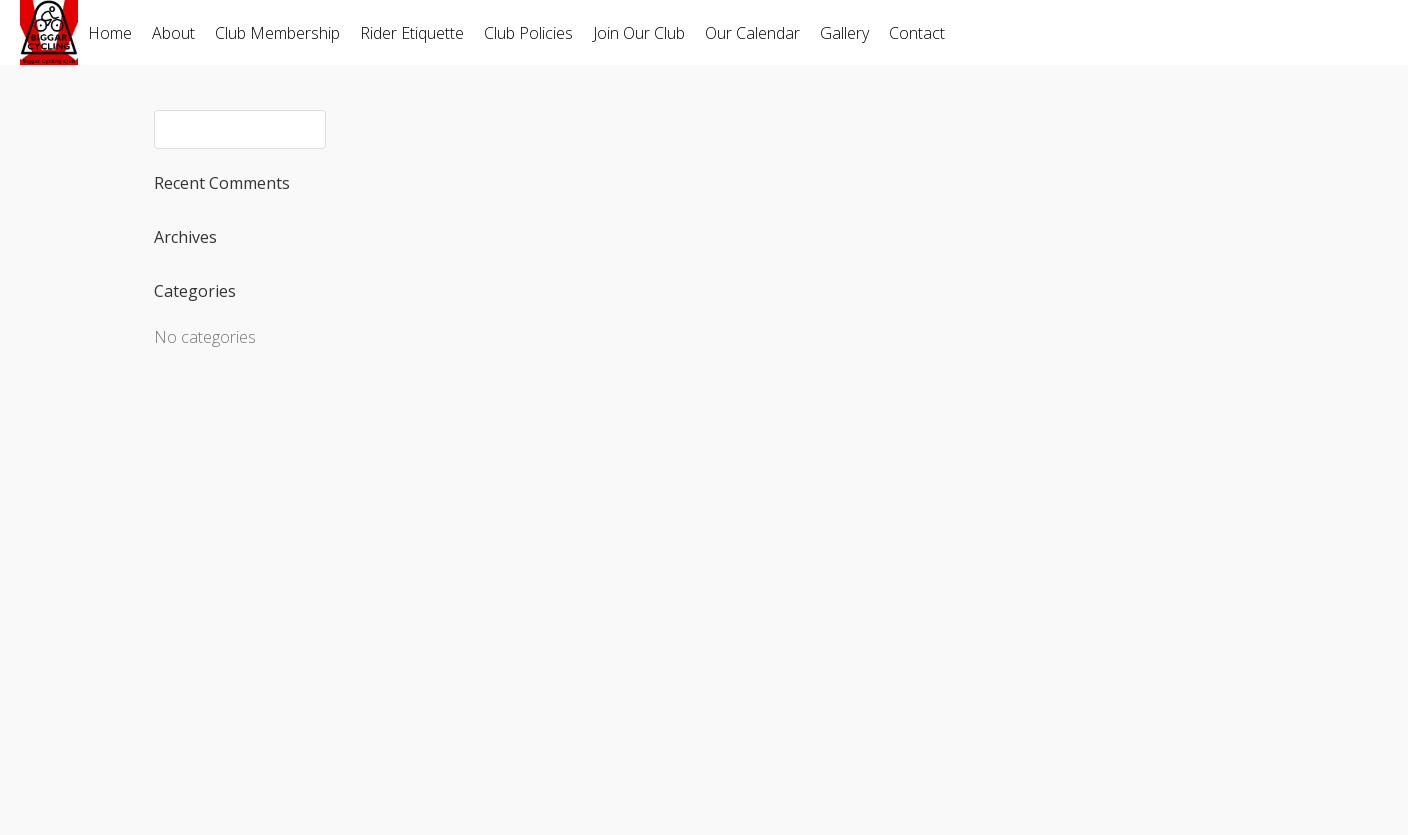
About (173, 33)
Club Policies (528, 33)
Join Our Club (639, 33)
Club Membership (277, 33)
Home (110, 33)
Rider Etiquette (412, 33)
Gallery (844, 33)
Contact (917, 33)
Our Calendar (752, 33)
